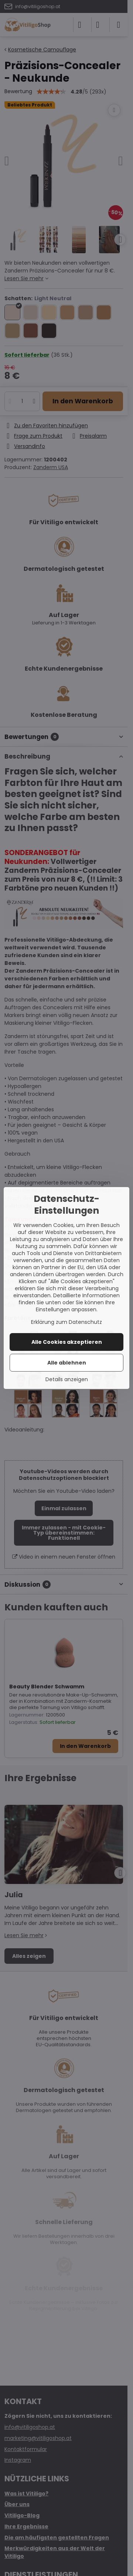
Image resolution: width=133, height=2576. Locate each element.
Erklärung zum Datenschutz (66, 1322)
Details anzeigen (66, 1379)
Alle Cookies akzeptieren (66, 1342)
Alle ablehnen (66, 1362)
